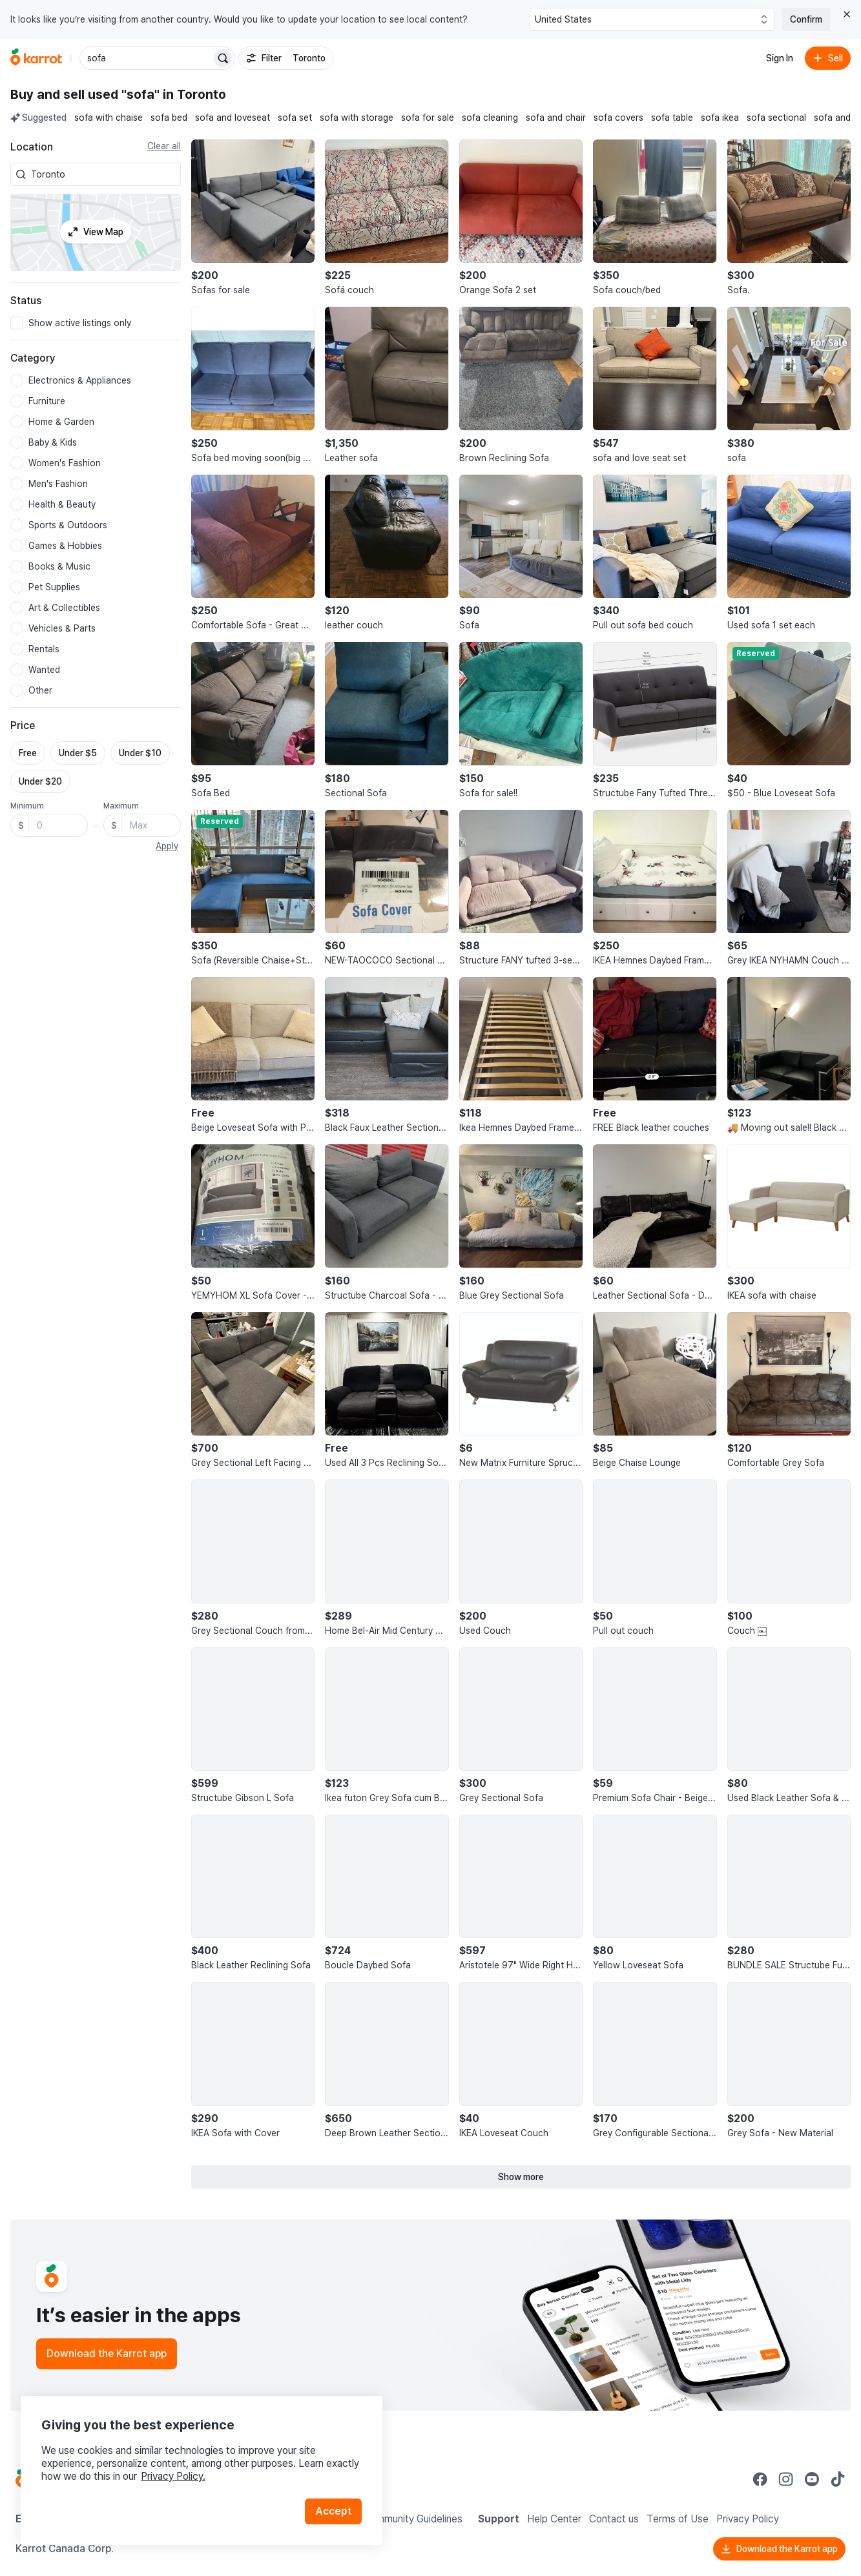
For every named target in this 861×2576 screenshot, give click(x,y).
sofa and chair (556, 117)
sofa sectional (776, 117)
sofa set (295, 117)
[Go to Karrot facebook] (760, 2479)
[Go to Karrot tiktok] (837, 2479)
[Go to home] (36, 58)
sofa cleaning (490, 117)
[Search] (223, 58)
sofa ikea (720, 117)
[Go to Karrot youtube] (812, 2479)
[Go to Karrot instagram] (786, 2479)
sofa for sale (427, 117)
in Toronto (194, 94)
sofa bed (168, 117)
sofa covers (618, 117)
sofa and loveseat (232, 117)
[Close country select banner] (847, 14)
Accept (333, 2511)
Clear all (164, 146)
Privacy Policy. (173, 2476)
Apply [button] (167, 846)
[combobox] (103, 174)
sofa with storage (356, 117)
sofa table (672, 117)
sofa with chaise (108, 117)
